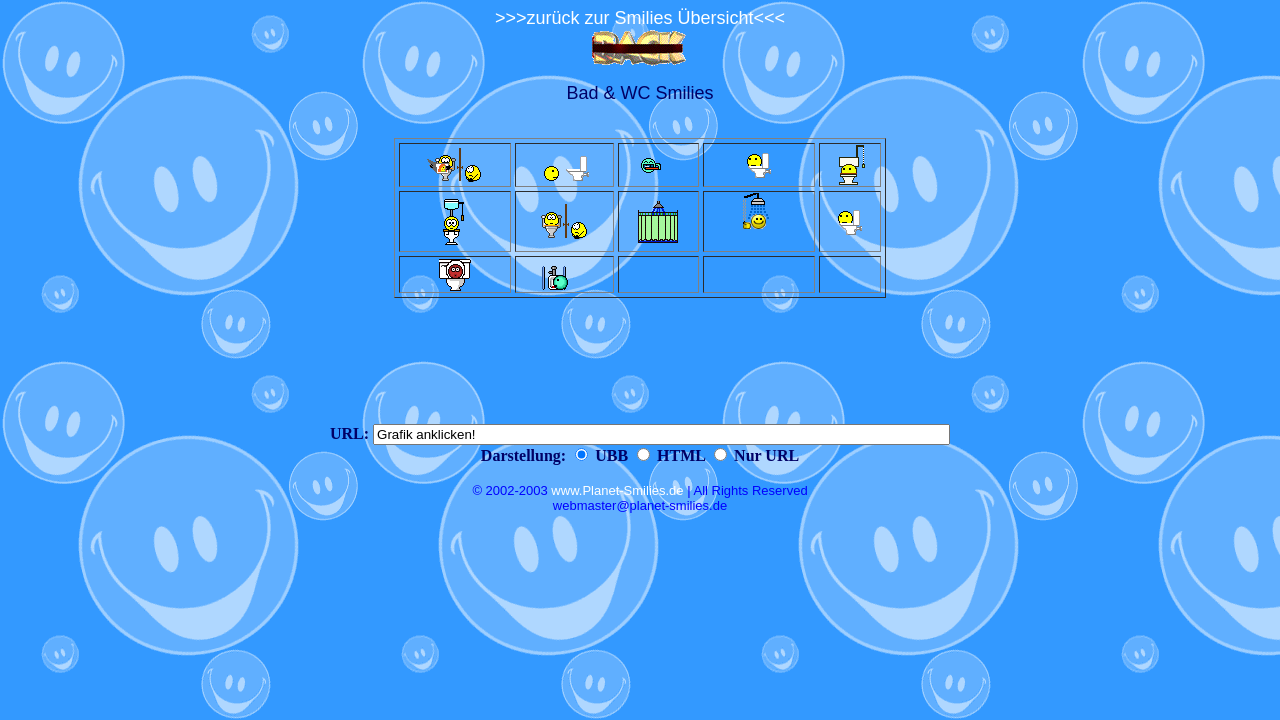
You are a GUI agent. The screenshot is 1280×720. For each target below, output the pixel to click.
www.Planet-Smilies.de (617, 490)
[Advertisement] (640, 361)
